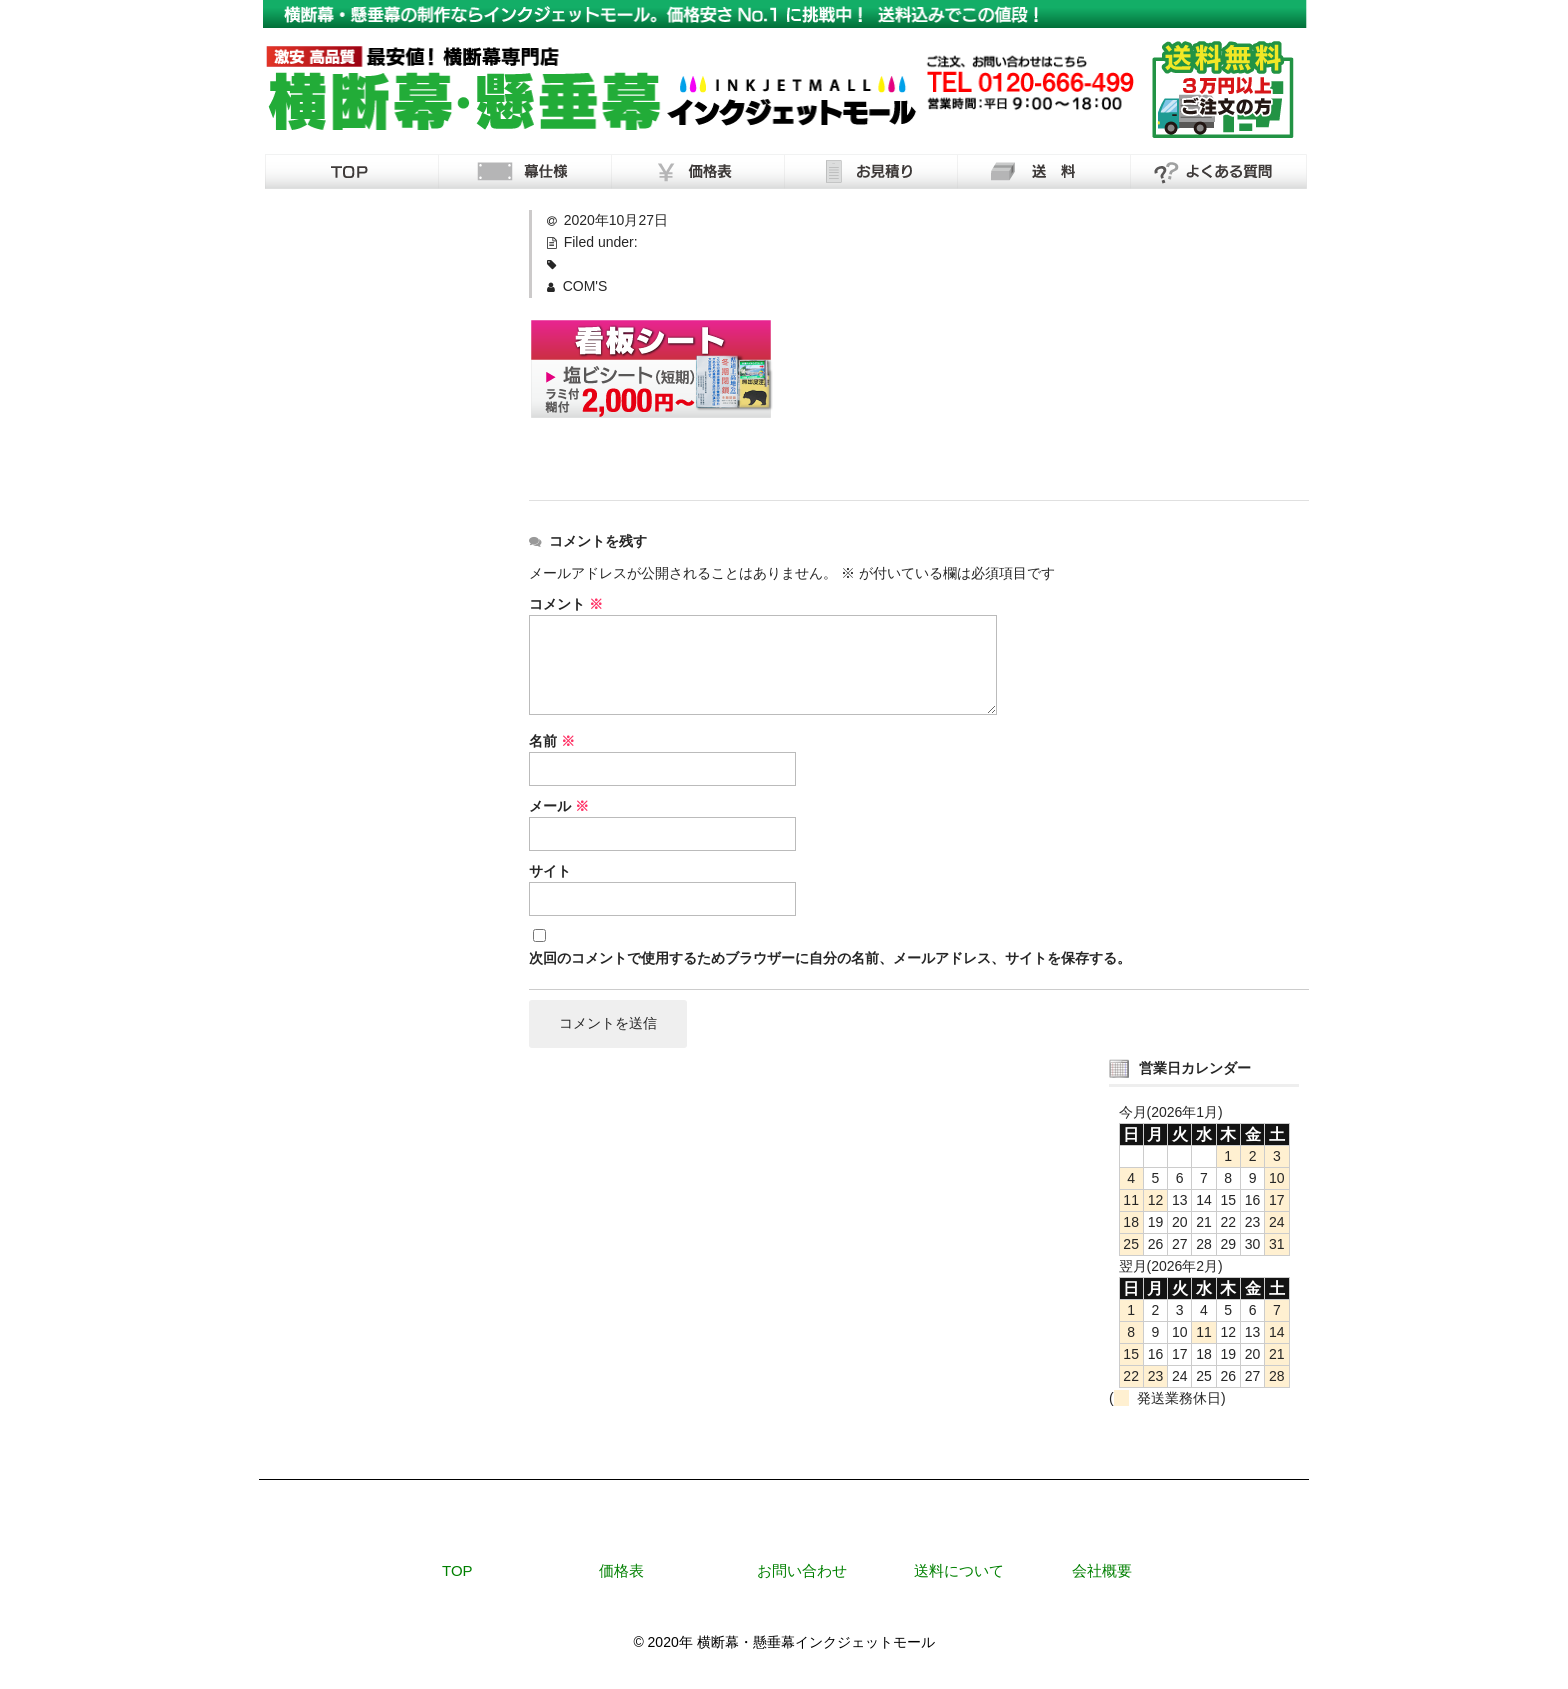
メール (559, 806)
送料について (959, 1570)
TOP (457, 1570)
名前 (552, 741)
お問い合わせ (802, 1570)
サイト (550, 871)
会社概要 (1102, 1570)
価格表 (621, 1570)
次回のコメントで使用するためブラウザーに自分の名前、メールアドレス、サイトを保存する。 (830, 958)
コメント (566, 604)
